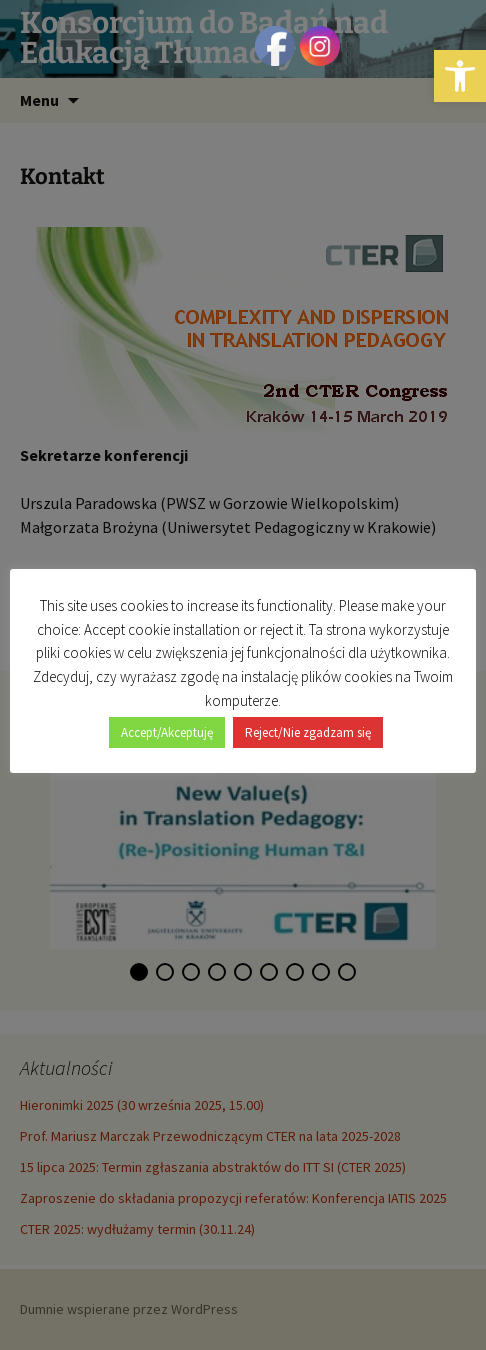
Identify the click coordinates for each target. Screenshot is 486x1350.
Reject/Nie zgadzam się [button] (308, 732)
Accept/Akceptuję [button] (167, 732)
